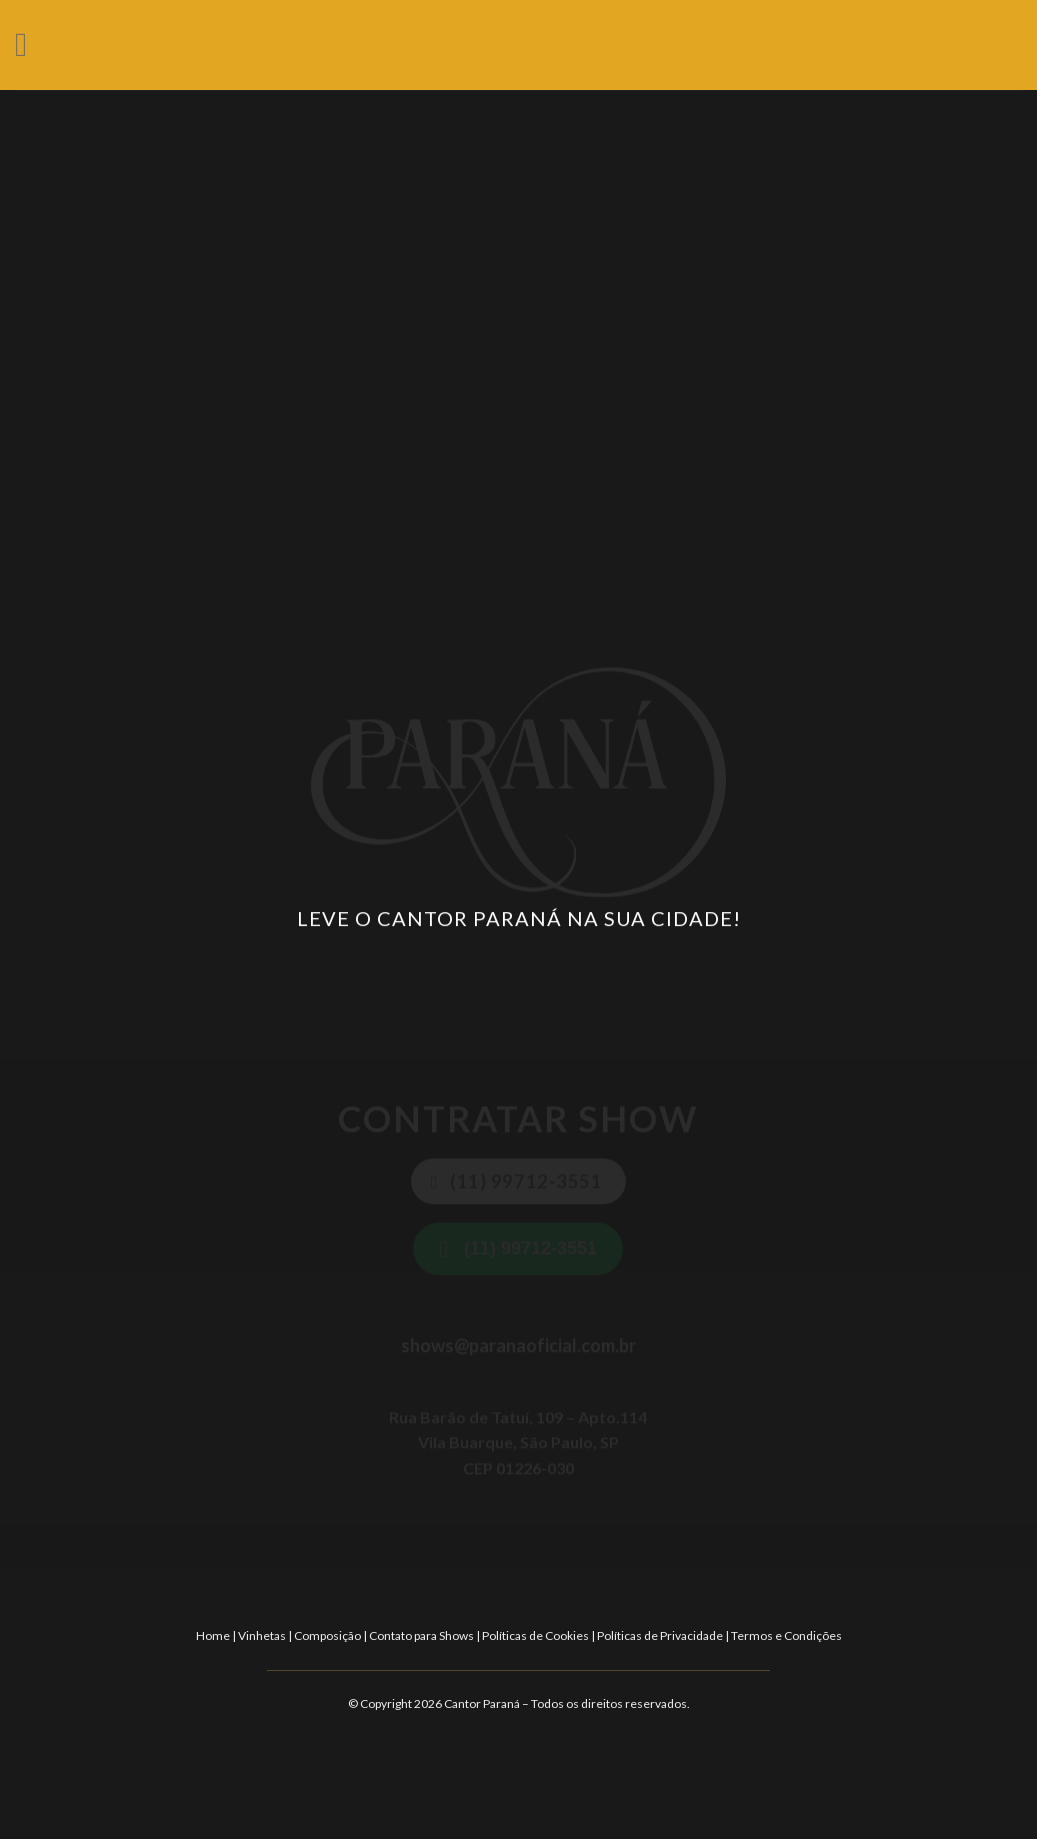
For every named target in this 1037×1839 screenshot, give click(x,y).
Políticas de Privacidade (660, 1635)
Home (213, 1635)
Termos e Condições (786, 1635)
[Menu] (31, 45)
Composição (327, 1635)
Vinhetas (262, 1635)
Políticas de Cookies (535, 1635)
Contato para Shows (421, 1635)
